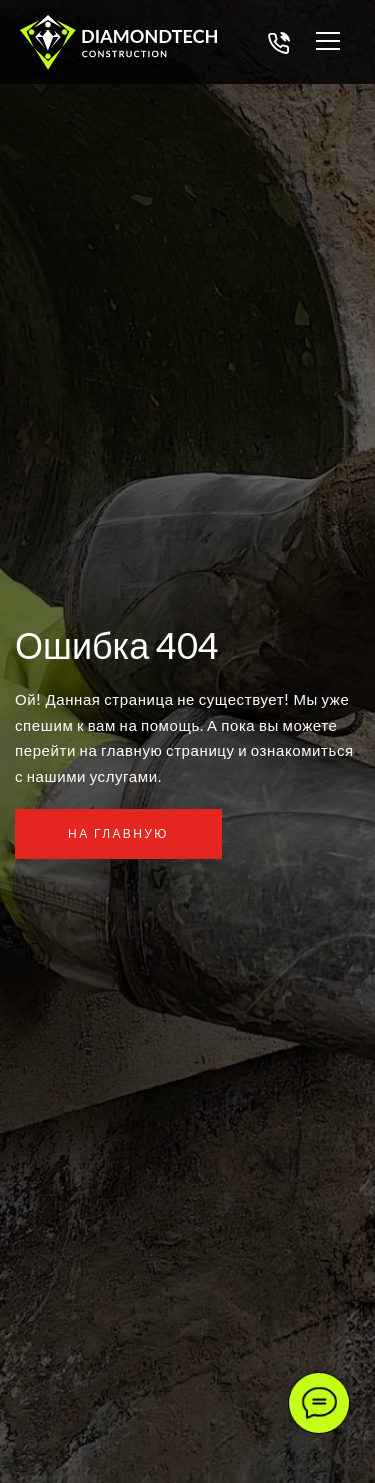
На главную (118, 833)
